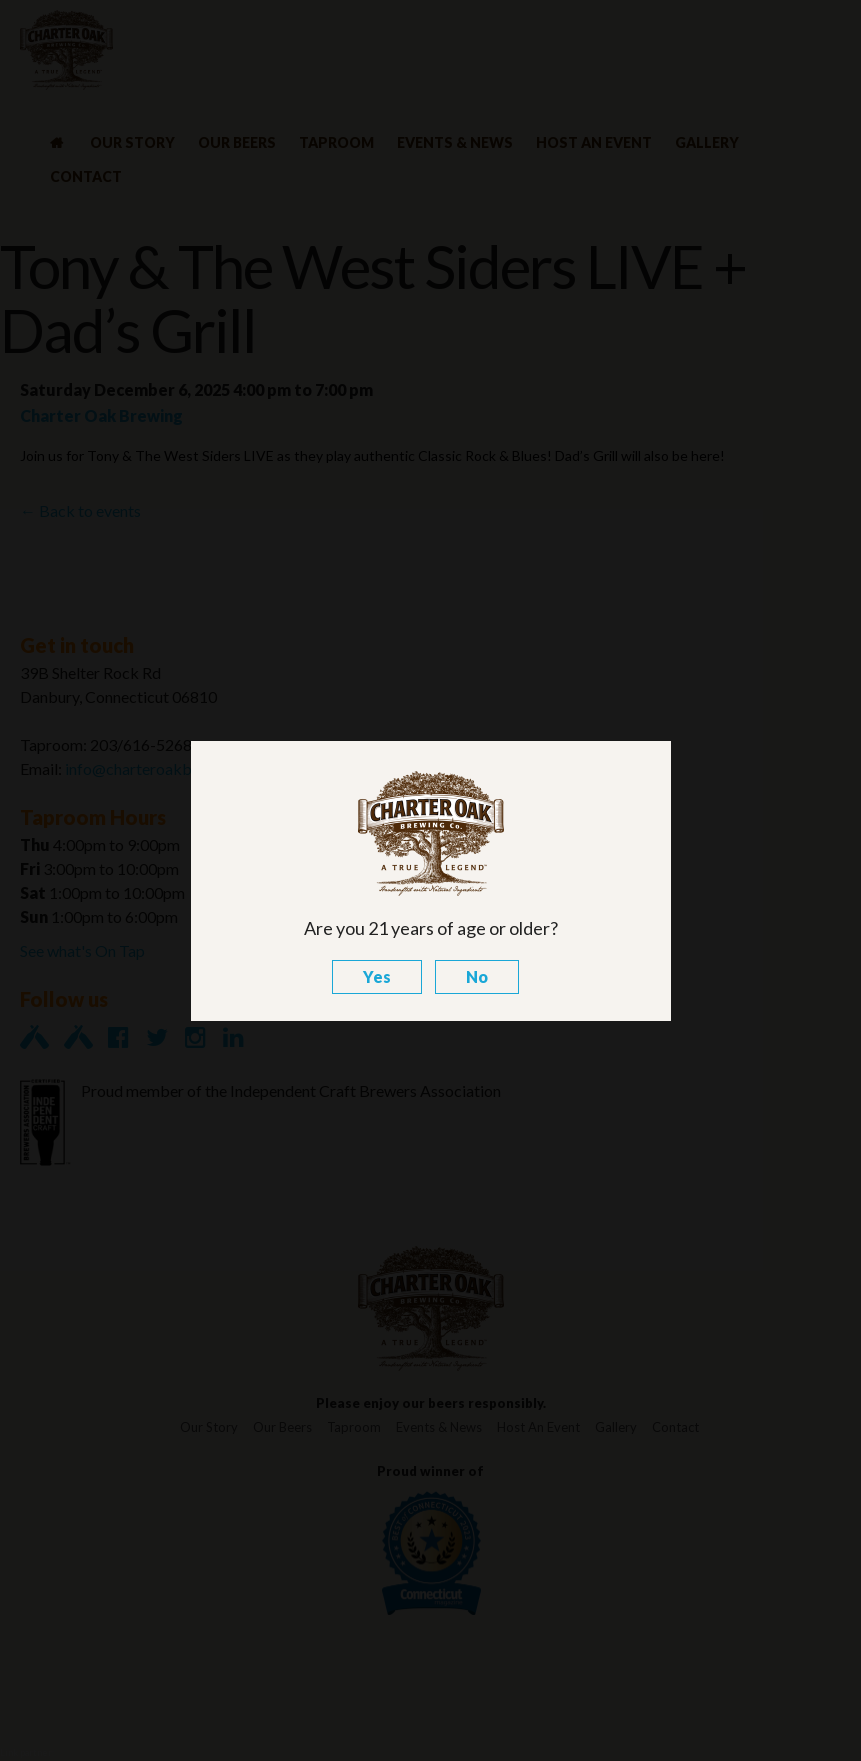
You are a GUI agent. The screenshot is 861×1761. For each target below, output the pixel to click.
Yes (377, 976)
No (477, 976)
